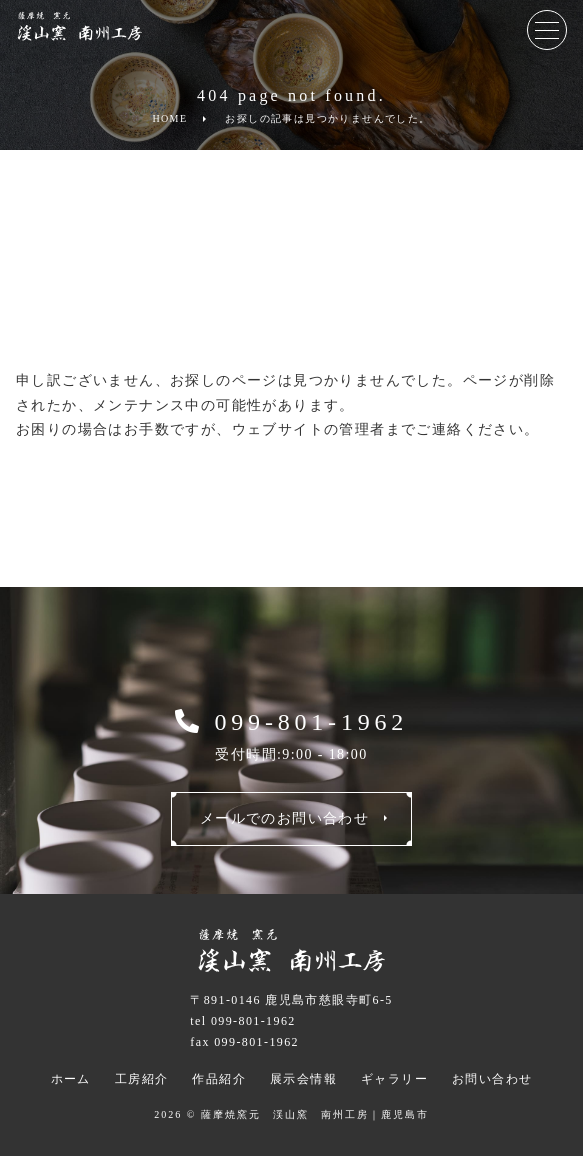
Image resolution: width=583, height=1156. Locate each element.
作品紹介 (219, 1079)
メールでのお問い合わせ (284, 818)
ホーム (71, 1079)
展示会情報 (303, 1079)
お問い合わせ (492, 1079)
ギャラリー (394, 1079)
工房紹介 (142, 1079)
